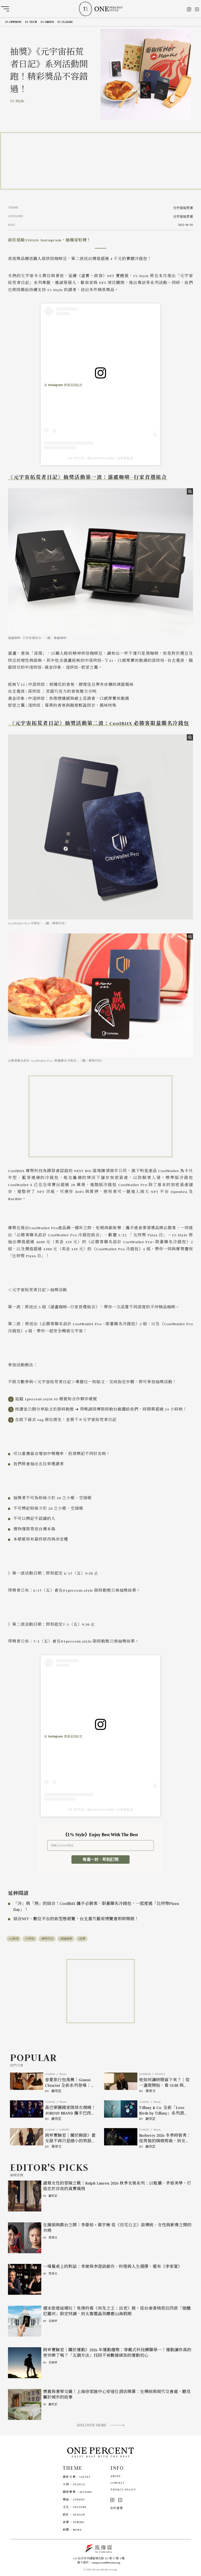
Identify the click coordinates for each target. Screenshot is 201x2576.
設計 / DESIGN (74, 2514)
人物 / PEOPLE (74, 2484)
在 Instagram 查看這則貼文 (63, 385)
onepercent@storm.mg (106, 2562)
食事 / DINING (74, 2522)
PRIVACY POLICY (123, 2489)
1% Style (17, 100)
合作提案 (116, 2508)
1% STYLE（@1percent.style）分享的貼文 (100, 458)
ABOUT (115, 2476)
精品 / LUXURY (74, 2499)
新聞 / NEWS (72, 2529)
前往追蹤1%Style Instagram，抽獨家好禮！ (49, 240)
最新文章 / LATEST (77, 2476)
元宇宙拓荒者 (183, 208)
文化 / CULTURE (75, 2507)
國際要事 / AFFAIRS (77, 2492)
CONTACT (117, 2482)
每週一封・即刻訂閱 (100, 1859)
